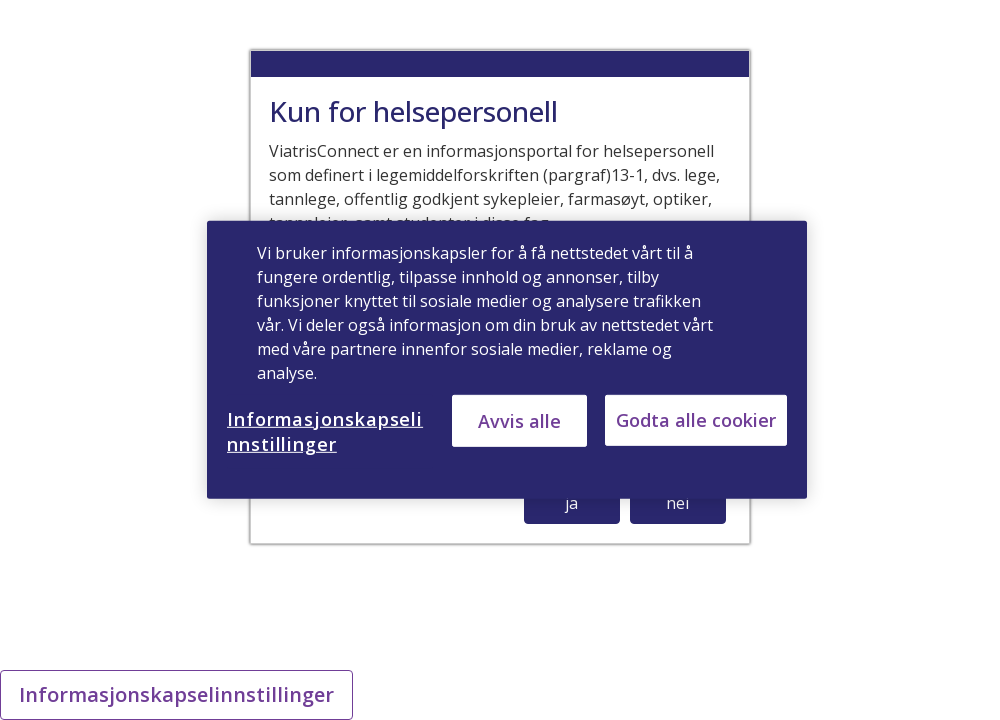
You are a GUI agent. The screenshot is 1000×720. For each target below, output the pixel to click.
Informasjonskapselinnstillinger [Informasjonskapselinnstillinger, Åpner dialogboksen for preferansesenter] (325, 431)
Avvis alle (519, 420)
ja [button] (571, 503)
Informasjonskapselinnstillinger (176, 694)
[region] (507, 360)
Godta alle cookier (696, 420)
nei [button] (677, 503)
